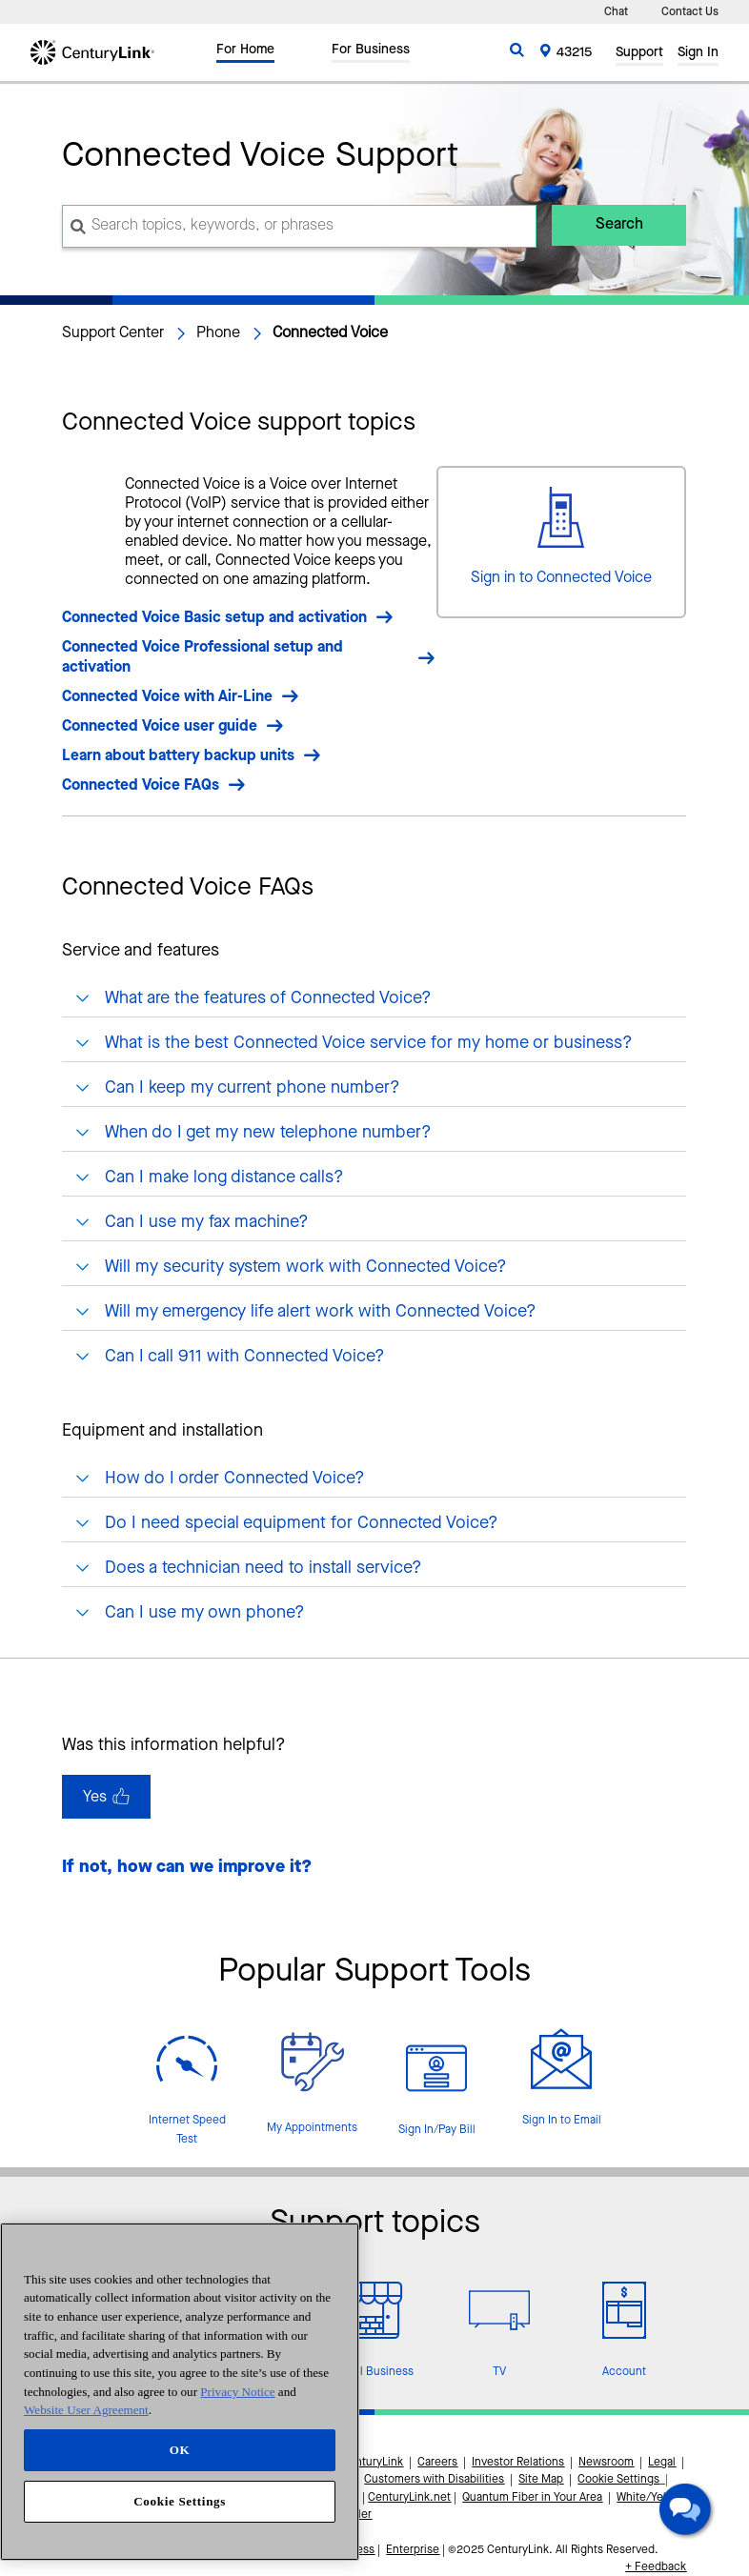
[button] (688, 2512)
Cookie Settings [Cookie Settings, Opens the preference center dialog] (179, 2501)
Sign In (698, 54)
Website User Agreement (86, 2410)
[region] (179, 2392)
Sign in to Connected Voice (561, 578)
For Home (245, 51)
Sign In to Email (561, 2120)
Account (624, 2372)
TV (499, 2372)
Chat (616, 12)
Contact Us (690, 12)
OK (180, 2450)
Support (639, 54)
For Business (371, 51)
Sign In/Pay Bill (437, 2130)
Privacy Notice (237, 2392)
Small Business (374, 2372)
